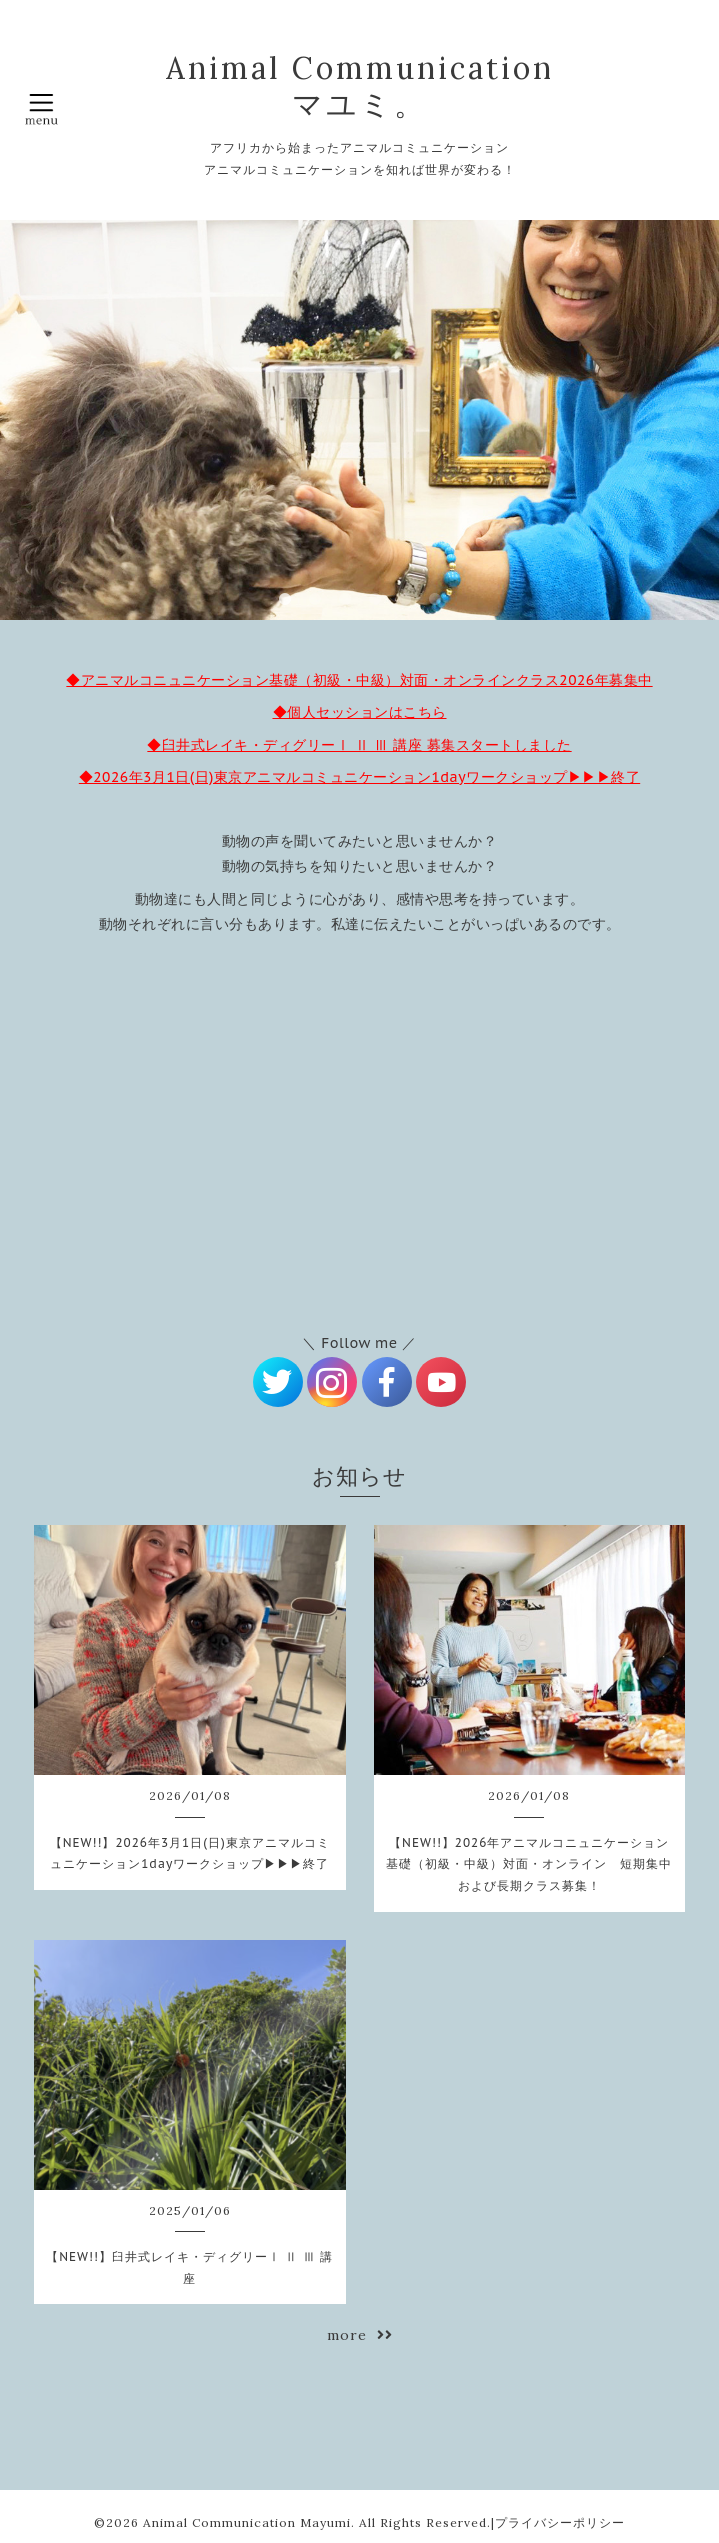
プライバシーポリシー (560, 2522)
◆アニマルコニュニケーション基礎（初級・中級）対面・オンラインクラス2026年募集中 (359, 680)
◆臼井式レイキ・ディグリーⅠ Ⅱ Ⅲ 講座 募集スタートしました (359, 745)
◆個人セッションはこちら (360, 712)
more (360, 2335)
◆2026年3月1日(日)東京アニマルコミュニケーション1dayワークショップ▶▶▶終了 (359, 777)
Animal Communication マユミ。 (360, 86)
